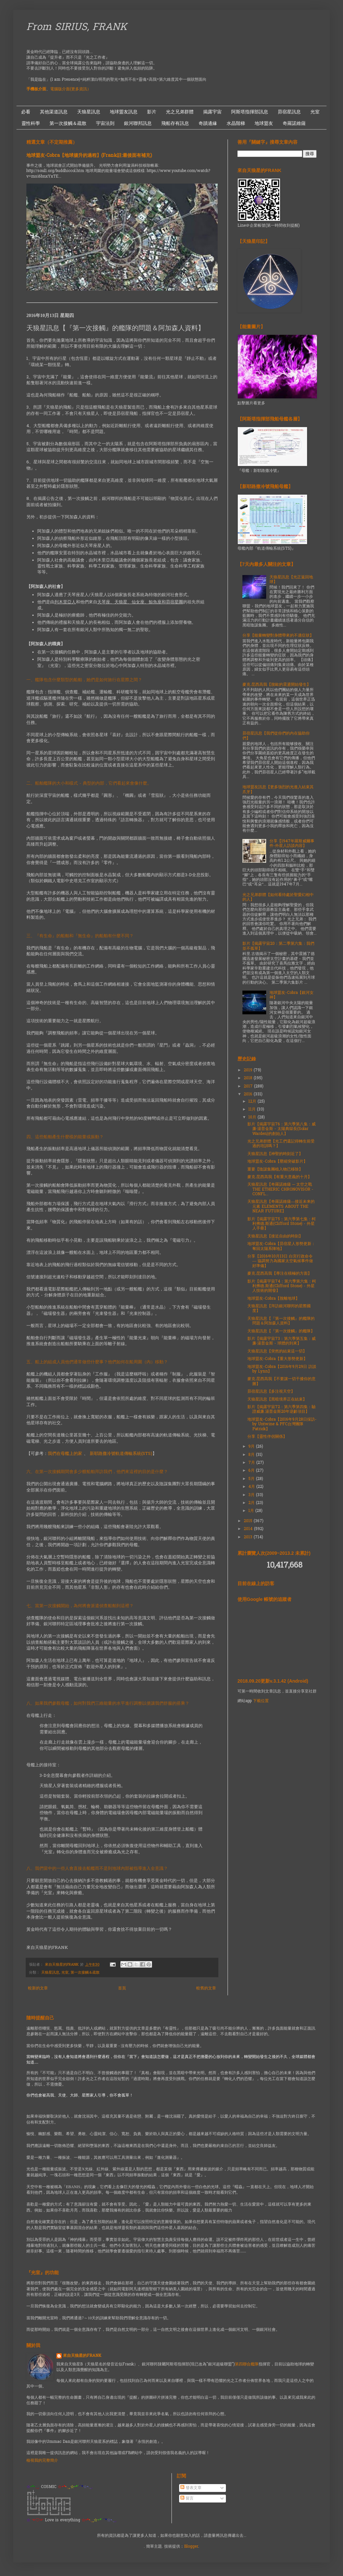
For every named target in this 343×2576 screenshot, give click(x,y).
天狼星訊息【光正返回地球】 (291, 579)
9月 (252, 1447)
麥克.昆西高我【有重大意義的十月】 (279, 1177)
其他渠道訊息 (54, 111)
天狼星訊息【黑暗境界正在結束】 (277, 1400)
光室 (315, 111)
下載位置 (261, 1701)
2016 (249, 1094)
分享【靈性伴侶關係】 (267, 1437)
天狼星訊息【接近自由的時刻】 (275, 1236)
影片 (151, 111)
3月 (252, 1495)
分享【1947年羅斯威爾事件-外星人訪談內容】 (291, 843)
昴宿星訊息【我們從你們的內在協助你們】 (276, 736)
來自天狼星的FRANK (82, 2356)
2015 (249, 1521)
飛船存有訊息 (175, 123)
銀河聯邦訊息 (138, 123)
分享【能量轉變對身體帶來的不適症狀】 (278, 636)
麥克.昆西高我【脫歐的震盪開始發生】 (276, 685)
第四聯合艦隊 (247, 2364)
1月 (251, 1511)
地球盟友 (264, 123)
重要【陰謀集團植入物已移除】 (275, 1169)
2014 (249, 1529)
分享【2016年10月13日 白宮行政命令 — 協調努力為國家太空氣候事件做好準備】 (280, 1261)
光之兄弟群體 (180, 111)
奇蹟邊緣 (208, 123)
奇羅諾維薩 (294, 123)
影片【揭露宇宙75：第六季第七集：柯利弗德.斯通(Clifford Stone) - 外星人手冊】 (281, 1224)
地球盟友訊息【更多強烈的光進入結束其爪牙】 (278, 789)
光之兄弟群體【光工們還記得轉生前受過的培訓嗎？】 (281, 1144)
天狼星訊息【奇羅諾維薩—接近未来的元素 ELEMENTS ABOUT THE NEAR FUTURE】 (281, 1206)
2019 (249, 1070)
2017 (249, 1086)
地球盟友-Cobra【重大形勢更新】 (277, 1359)
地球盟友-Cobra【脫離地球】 (273, 1299)
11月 (252, 1110)
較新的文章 (38, 1988)
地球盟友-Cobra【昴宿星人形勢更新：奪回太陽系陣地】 (281, 1246)
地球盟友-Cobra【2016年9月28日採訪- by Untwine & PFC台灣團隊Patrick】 (282, 1424)
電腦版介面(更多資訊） (70, 89)
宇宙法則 (105, 123)
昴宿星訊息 (289, 111)
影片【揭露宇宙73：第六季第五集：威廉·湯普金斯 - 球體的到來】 (281, 1341)
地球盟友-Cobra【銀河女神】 (291, 995)
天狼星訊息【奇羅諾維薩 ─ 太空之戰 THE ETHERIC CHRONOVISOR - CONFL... (280, 1189)
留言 (187, 2499)
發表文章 (191, 2488)
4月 (252, 1487)
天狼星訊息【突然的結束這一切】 (277, 1351)
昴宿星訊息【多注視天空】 (271, 1392)
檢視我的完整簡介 (42, 2461)
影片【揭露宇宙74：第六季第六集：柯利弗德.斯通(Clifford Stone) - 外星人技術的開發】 (281, 1286)
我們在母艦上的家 (65, 1454)
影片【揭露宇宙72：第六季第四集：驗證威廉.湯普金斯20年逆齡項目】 (281, 1409)
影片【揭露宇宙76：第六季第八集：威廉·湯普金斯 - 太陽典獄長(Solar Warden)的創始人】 (281, 1129)
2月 (252, 1503)
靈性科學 (30, 123)
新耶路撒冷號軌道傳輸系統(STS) (121, 1454)
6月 (252, 1471)
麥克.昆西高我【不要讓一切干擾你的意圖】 (281, 1381)
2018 (249, 1078)
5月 (252, 1479)
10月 (253, 1117)
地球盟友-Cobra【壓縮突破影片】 (277, 1162)
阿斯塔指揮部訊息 (249, 111)
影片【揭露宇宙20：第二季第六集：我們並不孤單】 (278, 946)
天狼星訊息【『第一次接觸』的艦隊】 (281, 1331)
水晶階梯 (236, 123)
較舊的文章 (206, 1988)
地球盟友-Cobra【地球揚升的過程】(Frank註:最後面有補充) (89, 155)
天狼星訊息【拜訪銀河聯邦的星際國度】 (279, 1308)
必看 (25, 111)
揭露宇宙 (212, 111)
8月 (252, 1455)
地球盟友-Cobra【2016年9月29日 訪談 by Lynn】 (281, 1369)
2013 (249, 1537)
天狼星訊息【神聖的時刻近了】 (275, 1154)
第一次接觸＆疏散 (67, 123)
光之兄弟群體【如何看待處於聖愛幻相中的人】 (278, 897)
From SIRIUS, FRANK (76, 27)
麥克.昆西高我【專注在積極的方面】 (279, 1274)
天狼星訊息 (88, 111)
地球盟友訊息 (124, 111)
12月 (253, 1102)
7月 (252, 1463)
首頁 (122, 1988)
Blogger (191, 2547)
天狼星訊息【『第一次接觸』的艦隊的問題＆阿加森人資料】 (281, 1321)
